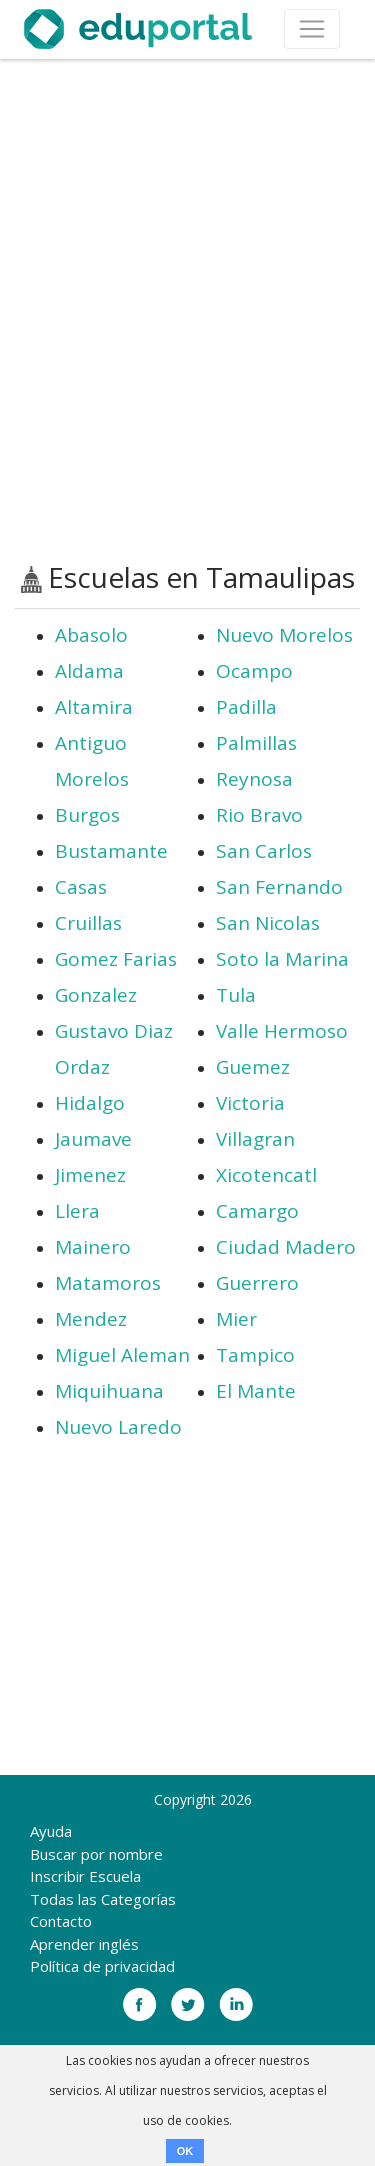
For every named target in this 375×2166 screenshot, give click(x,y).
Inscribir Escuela (85, 1876)
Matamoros (108, 1283)
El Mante (256, 1391)
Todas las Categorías (103, 1899)
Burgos (87, 815)
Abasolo (91, 635)
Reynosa (254, 779)
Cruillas (88, 923)
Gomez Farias (116, 959)
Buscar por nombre (96, 1854)
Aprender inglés (84, 1944)
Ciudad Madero (286, 1247)
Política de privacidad (102, 1966)
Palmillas (256, 743)
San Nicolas (268, 923)
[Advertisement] (187, 310)
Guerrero (257, 1283)
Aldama (89, 671)
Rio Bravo (259, 815)
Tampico (255, 1355)
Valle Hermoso (282, 1031)
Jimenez (90, 1175)
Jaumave (93, 1139)
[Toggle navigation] (312, 29)
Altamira (94, 707)
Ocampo (254, 671)
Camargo (257, 1211)
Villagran (255, 1139)
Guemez (253, 1067)
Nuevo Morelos (284, 635)
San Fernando (279, 887)
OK (185, 2151)
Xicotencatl (266, 1175)
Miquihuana (109, 1391)
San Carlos (264, 851)
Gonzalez (96, 995)
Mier (236, 1319)
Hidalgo (90, 1103)
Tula (236, 995)
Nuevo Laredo (118, 1427)
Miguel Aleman (122, 1355)
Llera (77, 1211)
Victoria (250, 1103)
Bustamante (111, 851)
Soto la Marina (282, 959)
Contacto (61, 1921)
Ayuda (51, 1831)
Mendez (91, 1319)
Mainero (93, 1247)
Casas (81, 887)
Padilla (246, 707)
